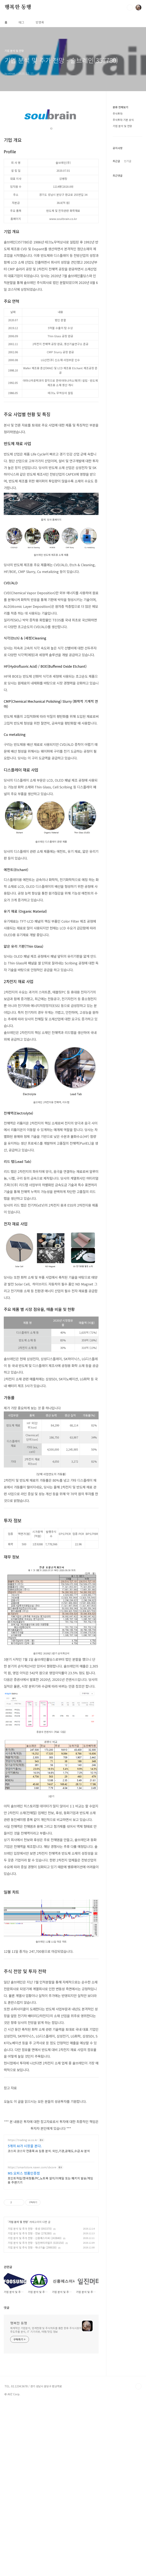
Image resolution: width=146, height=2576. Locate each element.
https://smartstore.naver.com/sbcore (32, 2220)
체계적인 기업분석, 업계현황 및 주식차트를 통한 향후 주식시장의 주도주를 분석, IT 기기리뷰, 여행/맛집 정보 (46, 2448)
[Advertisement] (51, 1327)
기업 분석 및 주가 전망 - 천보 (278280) (30, 2286)
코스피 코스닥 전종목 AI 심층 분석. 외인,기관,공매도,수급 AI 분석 (49, 2203)
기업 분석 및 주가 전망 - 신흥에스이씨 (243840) (35, 2291)
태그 (21, 22)
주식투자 (117, 113)
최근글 (116, 161)
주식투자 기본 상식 (123, 120)
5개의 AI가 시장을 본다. (25, 2198)
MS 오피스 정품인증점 (24, 2226)
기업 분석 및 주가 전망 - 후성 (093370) (30, 2281)
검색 (130, 7)
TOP (138, 2505)
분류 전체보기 (120, 107)
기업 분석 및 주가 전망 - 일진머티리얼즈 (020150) (36, 2295)
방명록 (40, 22)
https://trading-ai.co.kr (22, 2192)
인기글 (127, 161)
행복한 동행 (18, 7)
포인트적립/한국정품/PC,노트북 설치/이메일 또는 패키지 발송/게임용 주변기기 (50, 2233)
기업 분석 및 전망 (18, 2274)
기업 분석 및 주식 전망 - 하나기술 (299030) (32, 2300)
